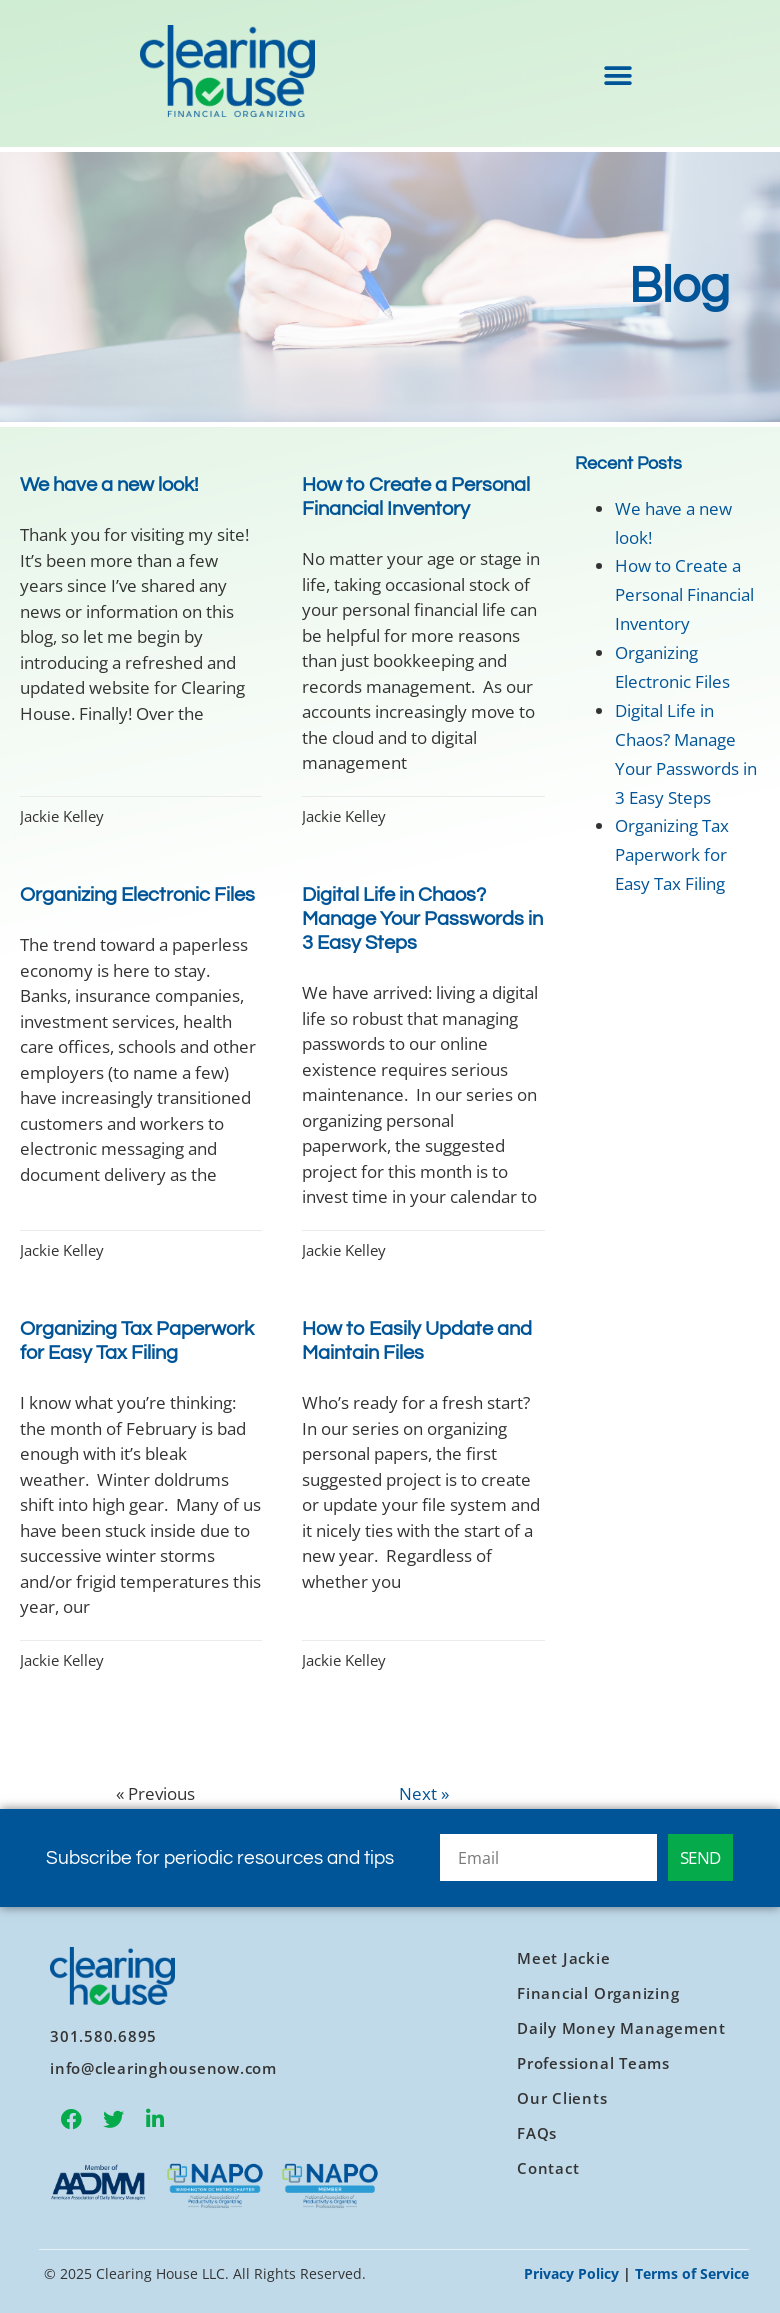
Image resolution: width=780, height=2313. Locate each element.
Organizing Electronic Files (137, 895)
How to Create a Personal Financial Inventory (684, 594)
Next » (424, 1793)
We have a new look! (109, 485)
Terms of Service (692, 2273)
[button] (617, 76)
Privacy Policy (571, 2273)
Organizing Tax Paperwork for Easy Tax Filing (672, 854)
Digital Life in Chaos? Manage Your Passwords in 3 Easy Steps (422, 919)
